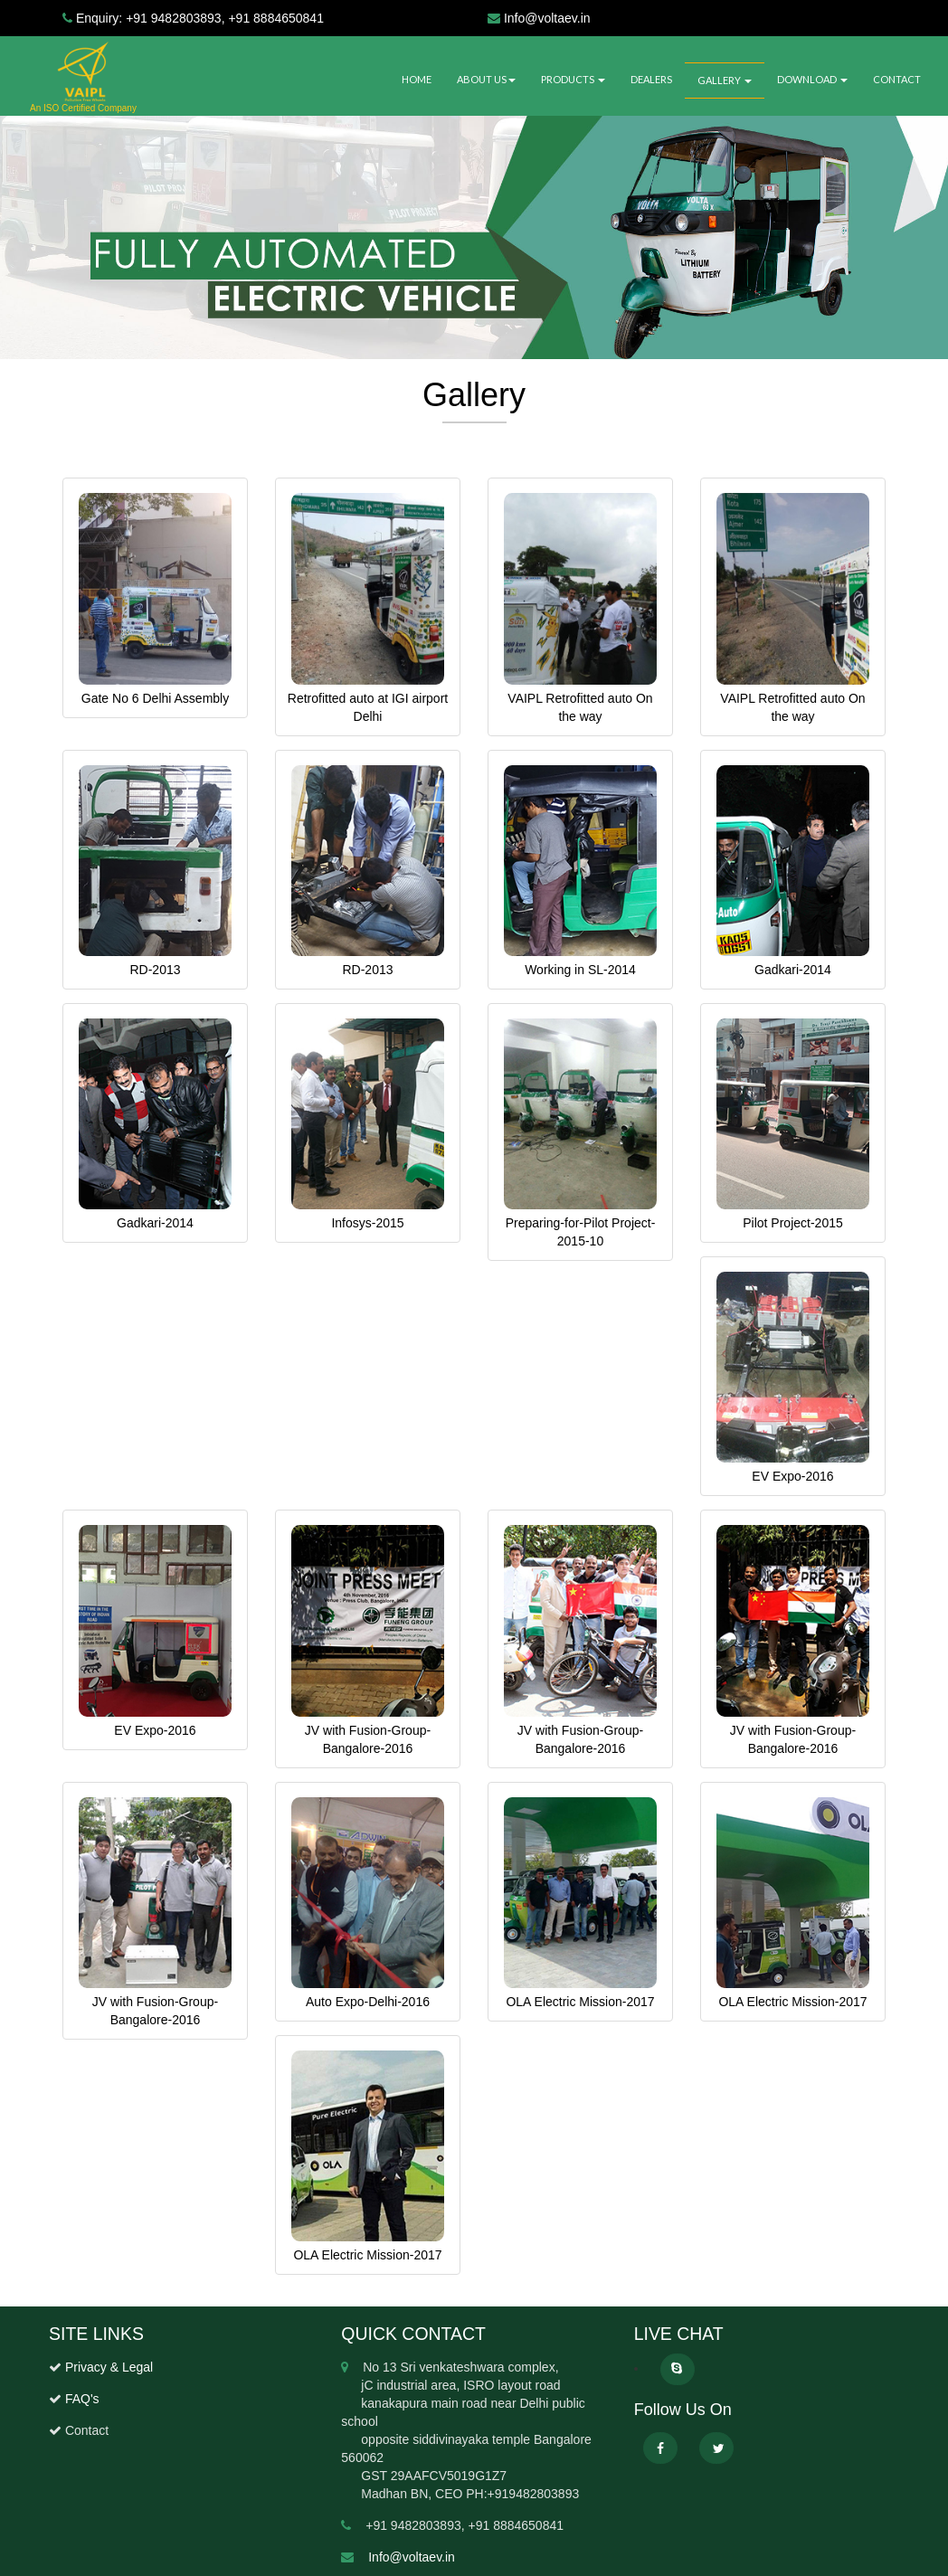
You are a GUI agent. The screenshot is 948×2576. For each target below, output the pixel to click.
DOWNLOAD (812, 79)
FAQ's (81, 2398)
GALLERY (724, 80)
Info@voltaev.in (411, 2557)
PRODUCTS (573, 79)
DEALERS (651, 79)
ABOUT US (486, 79)
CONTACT (897, 79)
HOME (416, 79)
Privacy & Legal (109, 2367)
